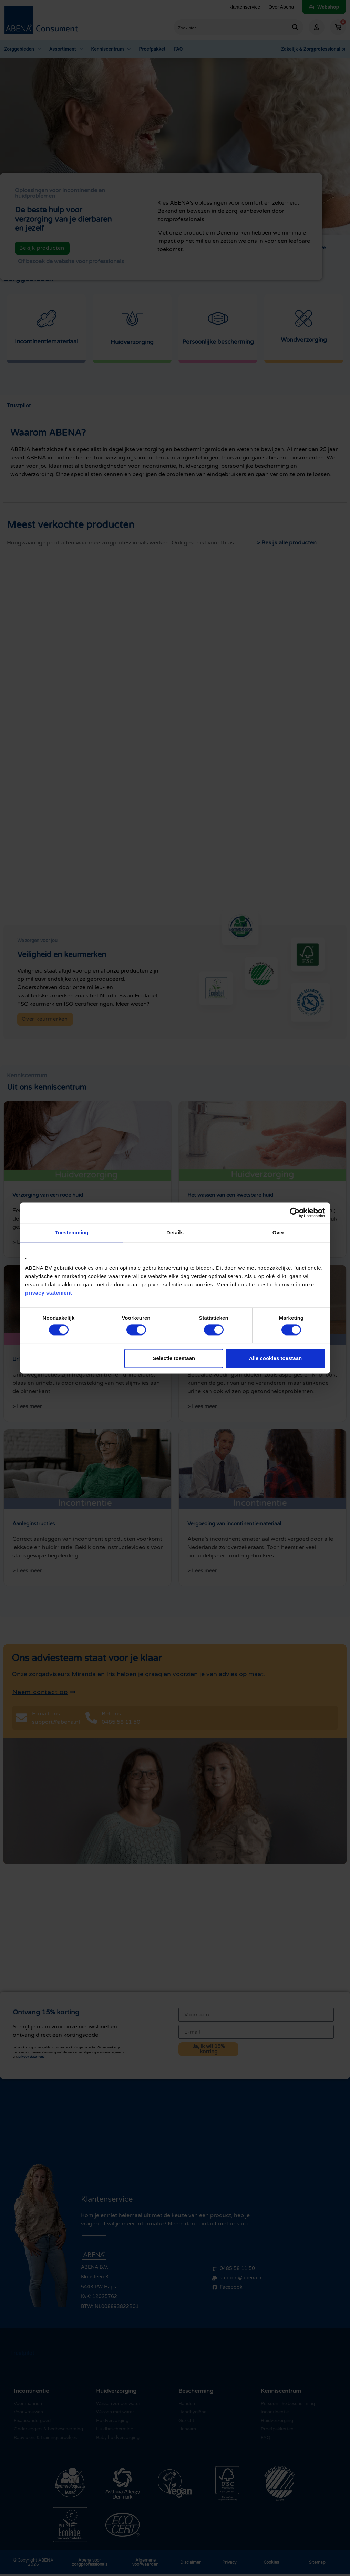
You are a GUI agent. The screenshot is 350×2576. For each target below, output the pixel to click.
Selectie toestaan (174, 1358)
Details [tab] (175, 1232)
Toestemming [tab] (72, 1232)
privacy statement (48, 1293)
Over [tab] (278, 1232)
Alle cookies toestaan (275, 1358)
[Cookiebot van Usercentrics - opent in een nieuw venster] (295, 1212)
